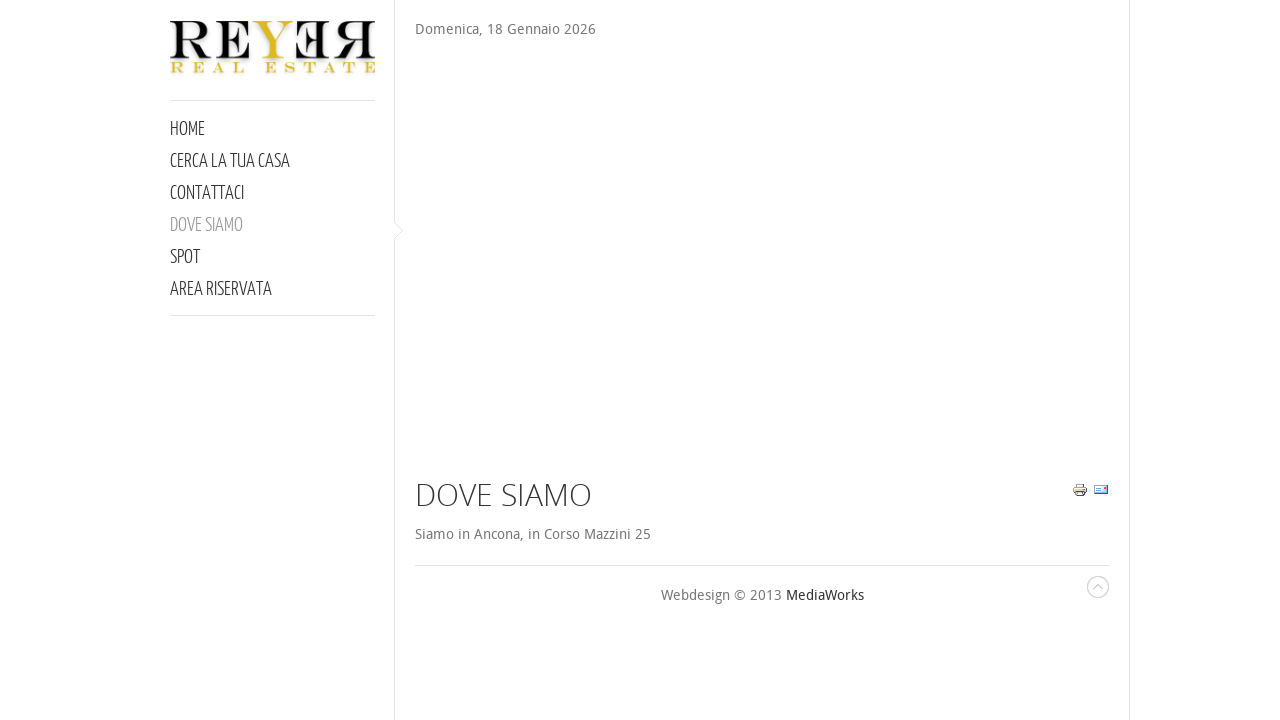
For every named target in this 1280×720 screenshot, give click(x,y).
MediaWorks (825, 595)
